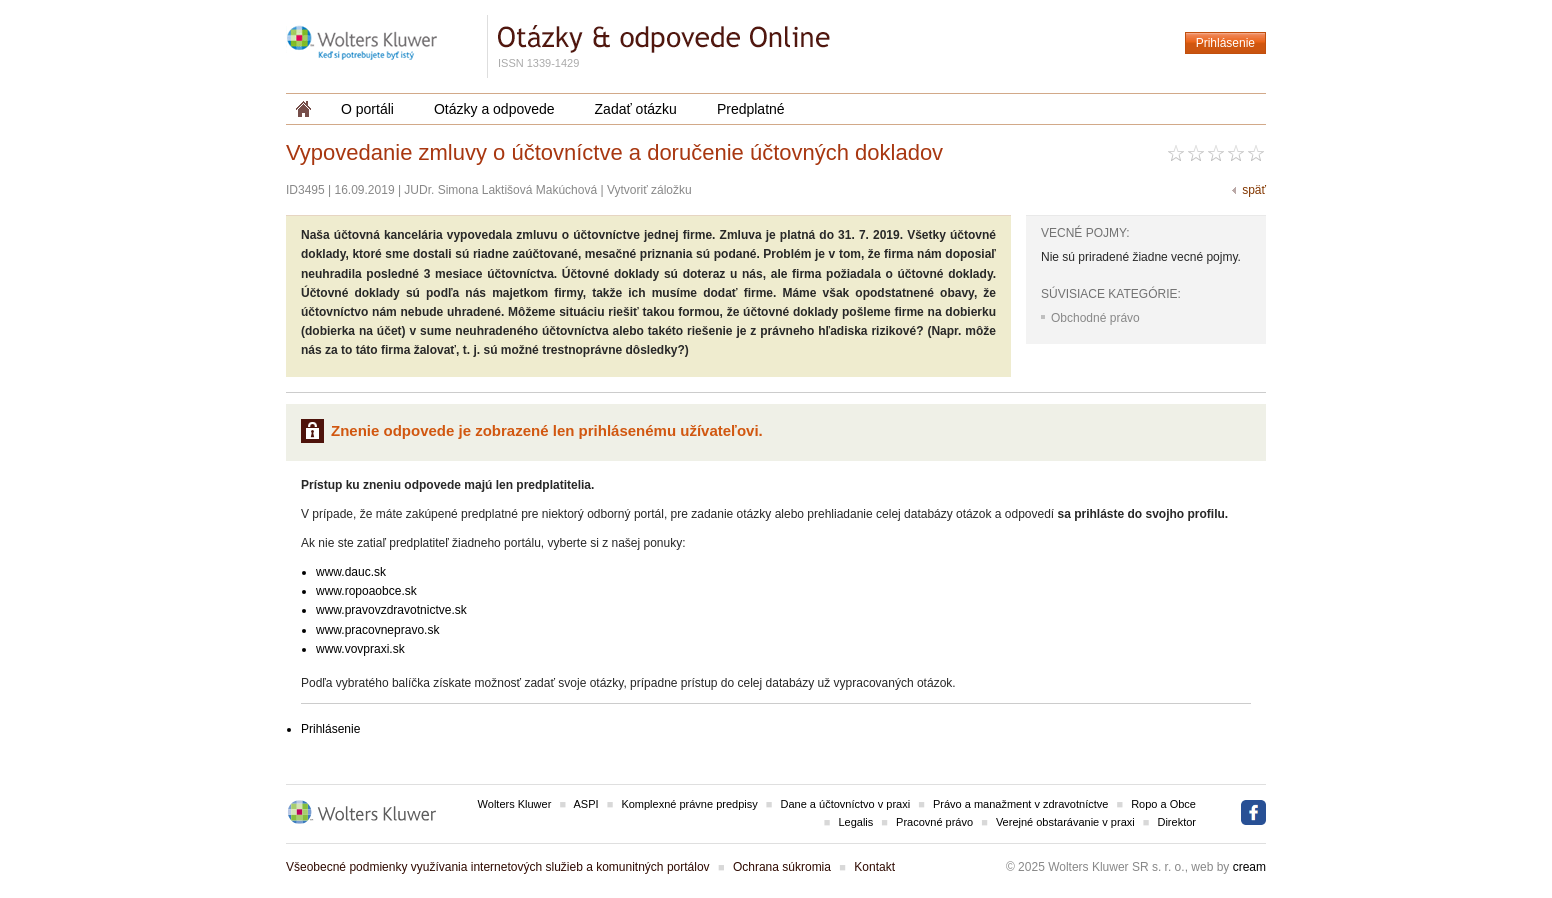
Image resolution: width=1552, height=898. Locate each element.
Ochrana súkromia (782, 867)
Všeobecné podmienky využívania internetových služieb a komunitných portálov (498, 867)
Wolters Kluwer (515, 804)
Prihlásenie (1225, 43)
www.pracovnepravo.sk (377, 630)
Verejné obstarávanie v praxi (1065, 822)
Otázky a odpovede (494, 109)
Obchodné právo (1095, 318)
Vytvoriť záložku (649, 190)
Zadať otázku (636, 109)
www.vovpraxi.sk (360, 649)
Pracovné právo (934, 822)
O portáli (367, 109)
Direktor (1176, 822)
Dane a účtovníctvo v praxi (846, 804)
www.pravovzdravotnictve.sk (391, 610)
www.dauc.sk (351, 572)
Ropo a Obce (1163, 804)
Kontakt (874, 867)
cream (1249, 867)
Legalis (855, 822)
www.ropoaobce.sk (366, 591)
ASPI (586, 804)
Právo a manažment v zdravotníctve (1020, 804)
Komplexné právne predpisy (689, 804)
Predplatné (751, 109)
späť (1254, 190)
